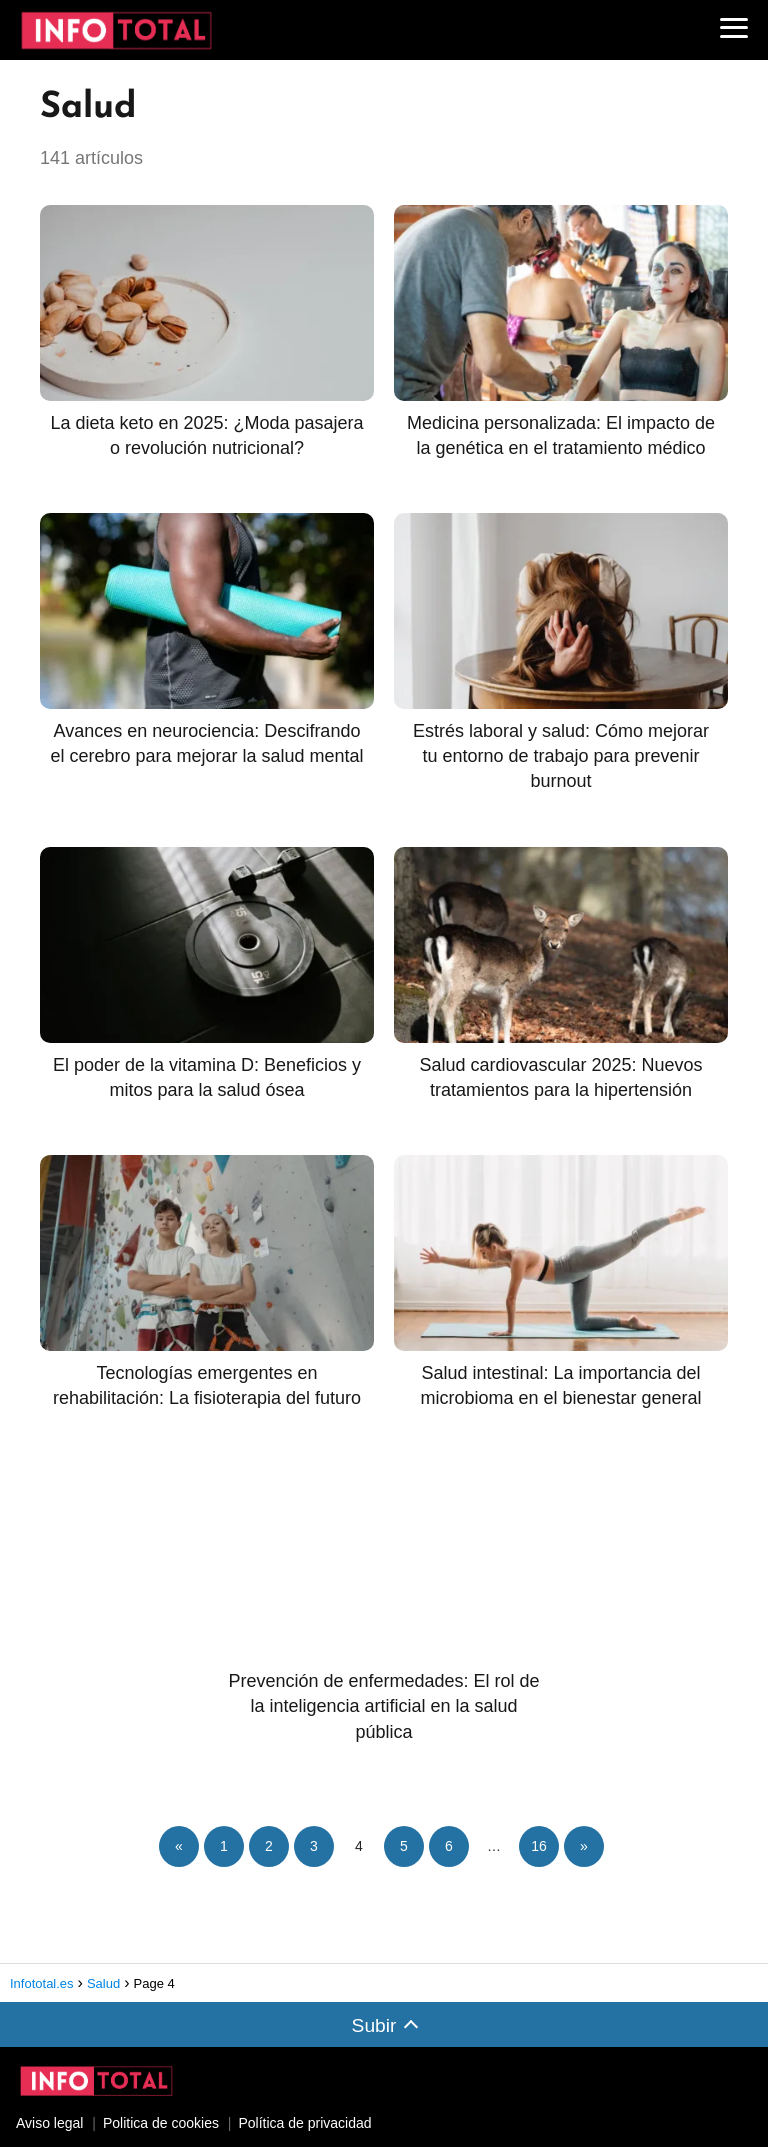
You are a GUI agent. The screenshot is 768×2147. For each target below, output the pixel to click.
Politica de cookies (161, 2123)
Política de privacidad (304, 2123)
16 (539, 1846)
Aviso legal (49, 2123)
